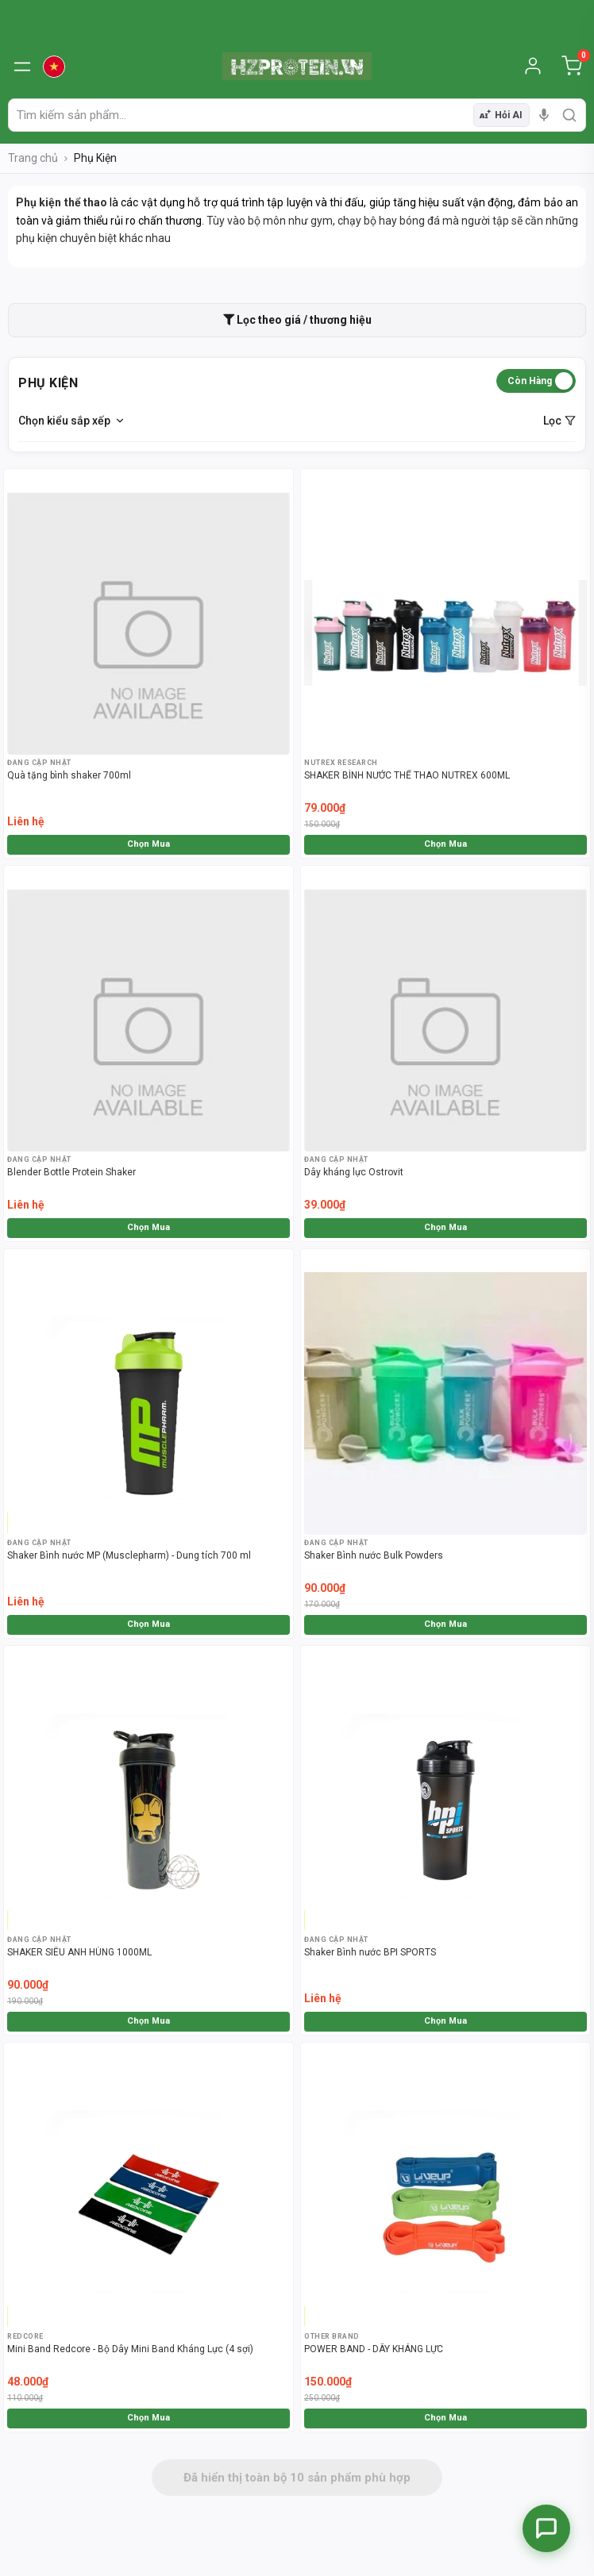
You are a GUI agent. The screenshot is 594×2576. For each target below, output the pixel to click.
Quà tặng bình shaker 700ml (69, 775)
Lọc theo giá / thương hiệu (297, 319)
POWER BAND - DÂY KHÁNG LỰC (373, 2349)
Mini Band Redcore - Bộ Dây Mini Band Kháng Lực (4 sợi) (130, 2349)
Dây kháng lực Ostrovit (353, 1172)
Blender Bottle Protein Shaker (71, 1172)
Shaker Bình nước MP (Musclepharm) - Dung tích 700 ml (129, 1555)
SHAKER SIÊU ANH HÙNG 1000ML (79, 1952)
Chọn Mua (148, 844)
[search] (569, 115)
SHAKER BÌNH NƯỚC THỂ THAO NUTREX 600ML (407, 775)
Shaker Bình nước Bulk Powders (373, 1555)
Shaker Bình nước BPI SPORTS (370, 1952)
